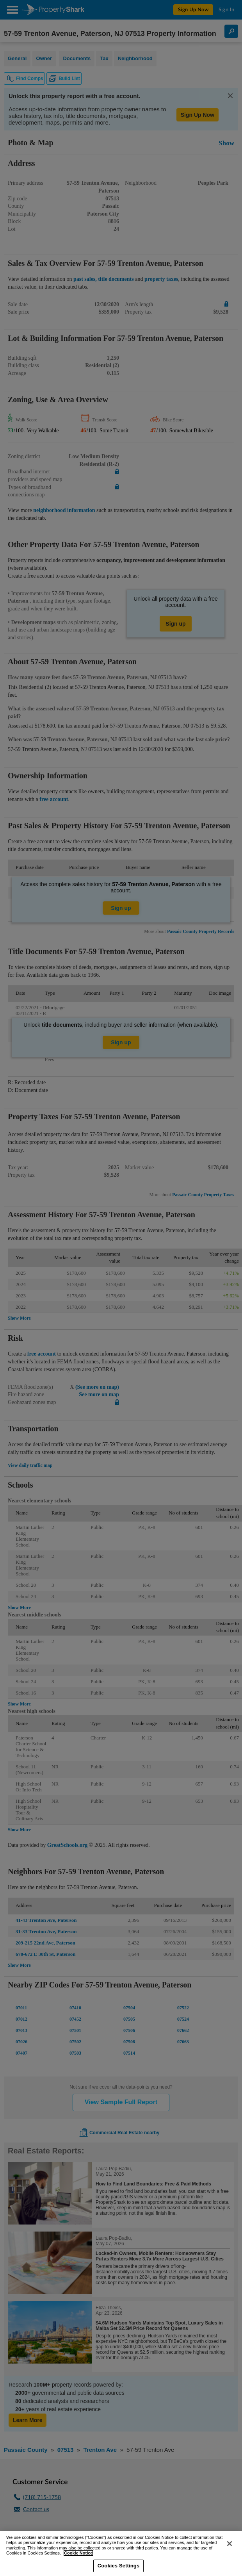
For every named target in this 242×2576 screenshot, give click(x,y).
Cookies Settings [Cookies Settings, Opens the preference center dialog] (119, 2566)
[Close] (229, 2543)
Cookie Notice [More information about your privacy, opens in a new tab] (78, 2553)
